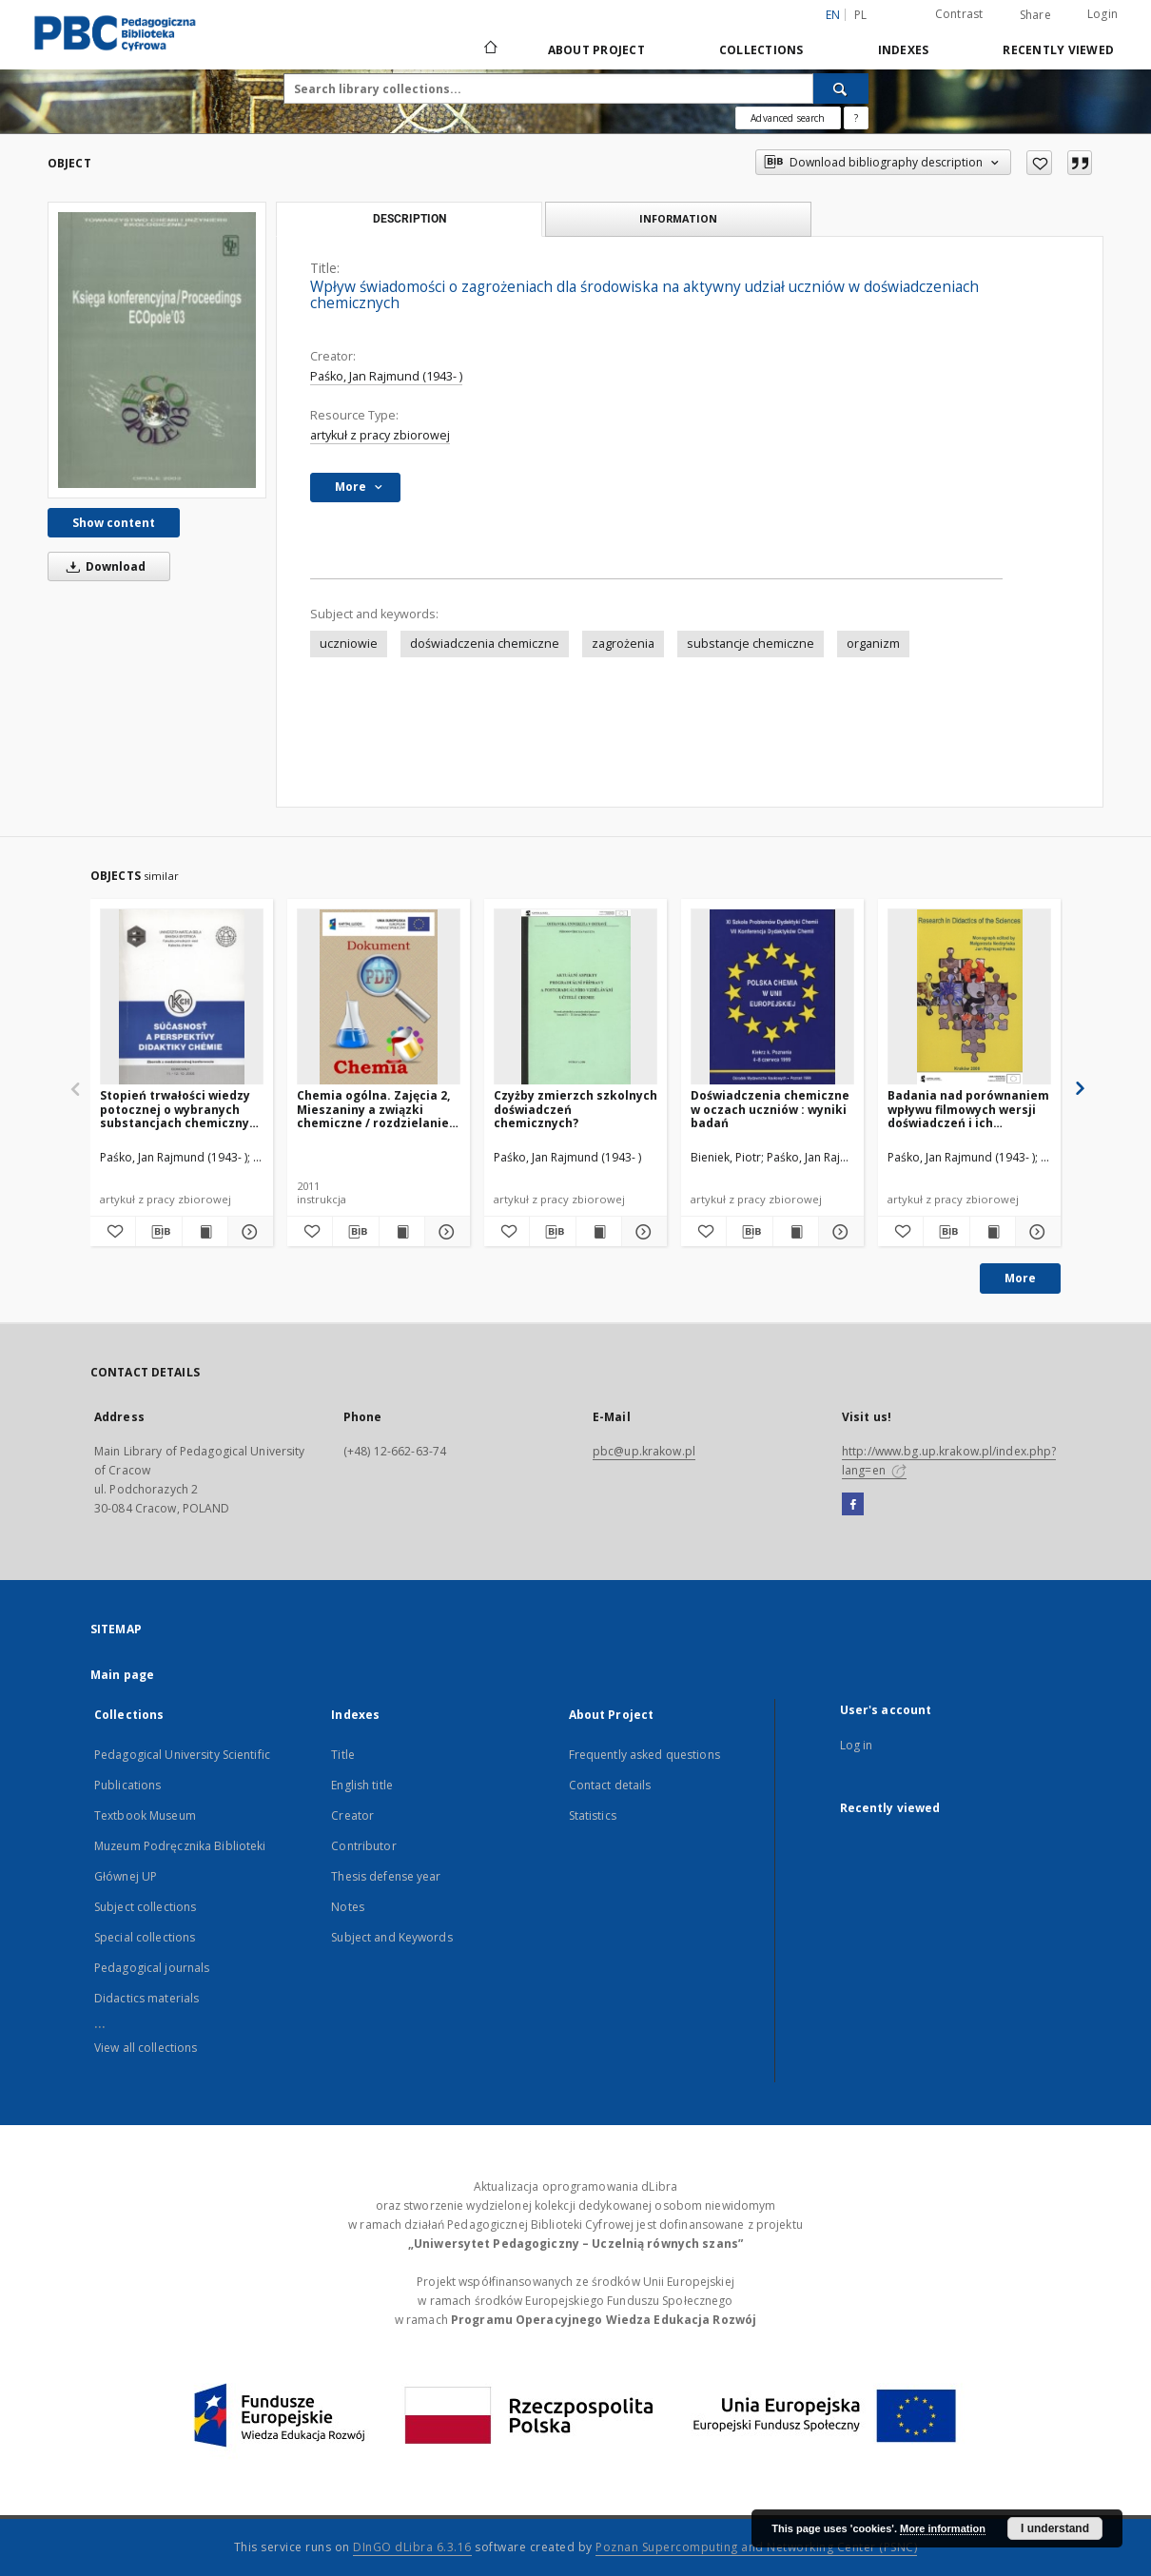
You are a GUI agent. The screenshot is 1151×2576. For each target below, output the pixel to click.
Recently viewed (1058, 50)
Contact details (610, 1785)
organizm (873, 643)
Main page (122, 1675)
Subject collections (145, 1907)
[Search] (840, 88)
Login (1102, 14)
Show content (113, 523)
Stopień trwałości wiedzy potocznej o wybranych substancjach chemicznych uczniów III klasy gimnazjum (181, 1108)
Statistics (592, 1815)
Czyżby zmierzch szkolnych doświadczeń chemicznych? (575, 1108)
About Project (596, 50)
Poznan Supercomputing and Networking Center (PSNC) (756, 2547)
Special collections (144, 1937)
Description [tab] (409, 218)
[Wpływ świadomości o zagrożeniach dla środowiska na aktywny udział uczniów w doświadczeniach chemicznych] (157, 349)
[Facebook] (853, 1504)
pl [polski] (861, 15)
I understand (1055, 2528)
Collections (761, 50)
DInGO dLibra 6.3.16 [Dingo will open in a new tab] (412, 2547)
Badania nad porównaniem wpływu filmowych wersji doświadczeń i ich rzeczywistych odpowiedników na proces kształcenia (968, 1108)
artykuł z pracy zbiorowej (380, 435)
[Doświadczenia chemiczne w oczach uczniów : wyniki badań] (772, 997)
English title (362, 1785)
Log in (856, 1745)
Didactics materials (146, 1998)
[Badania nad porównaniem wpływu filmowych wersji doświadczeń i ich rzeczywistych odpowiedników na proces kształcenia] (969, 997)
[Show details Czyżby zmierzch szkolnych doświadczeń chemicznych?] (641, 1232)
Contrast (959, 14)
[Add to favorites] (1039, 162)
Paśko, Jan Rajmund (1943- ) (386, 376)
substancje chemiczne (750, 643)
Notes (347, 1907)
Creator (352, 1815)
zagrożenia (623, 643)
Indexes (903, 50)
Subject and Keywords (391, 1937)
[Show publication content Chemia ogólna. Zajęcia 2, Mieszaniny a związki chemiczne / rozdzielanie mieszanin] (402, 1232)
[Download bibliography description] (158, 1232)
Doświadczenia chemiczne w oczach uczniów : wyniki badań (770, 1108)
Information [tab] (678, 218)
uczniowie (349, 643)
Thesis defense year (385, 1876)
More (1020, 1278)
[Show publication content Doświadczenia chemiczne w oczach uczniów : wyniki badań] (795, 1232)
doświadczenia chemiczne (484, 643)
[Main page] (489, 49)
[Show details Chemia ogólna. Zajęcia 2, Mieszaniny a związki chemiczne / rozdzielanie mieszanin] (444, 1232)
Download (103, 566)
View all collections (145, 2047)
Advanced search (788, 118)
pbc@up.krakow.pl (644, 1451)
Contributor (363, 1846)
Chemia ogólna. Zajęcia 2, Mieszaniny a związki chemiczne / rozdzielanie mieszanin (373, 1108)
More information (942, 2528)
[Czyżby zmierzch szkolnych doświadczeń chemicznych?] (575, 997)
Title (343, 1755)
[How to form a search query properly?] (856, 118)
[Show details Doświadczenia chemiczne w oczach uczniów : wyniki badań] (838, 1232)
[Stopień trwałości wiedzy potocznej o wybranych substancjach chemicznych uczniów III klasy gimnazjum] (182, 997)
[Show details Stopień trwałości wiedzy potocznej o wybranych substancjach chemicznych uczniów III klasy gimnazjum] (247, 1232)
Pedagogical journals (151, 1968)
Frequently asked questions (644, 1755)
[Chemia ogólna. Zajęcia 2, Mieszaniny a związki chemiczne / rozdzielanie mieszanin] (378, 997)
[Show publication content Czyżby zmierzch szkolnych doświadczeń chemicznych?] (598, 1232)
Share (1035, 15)
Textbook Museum (145, 1815)
